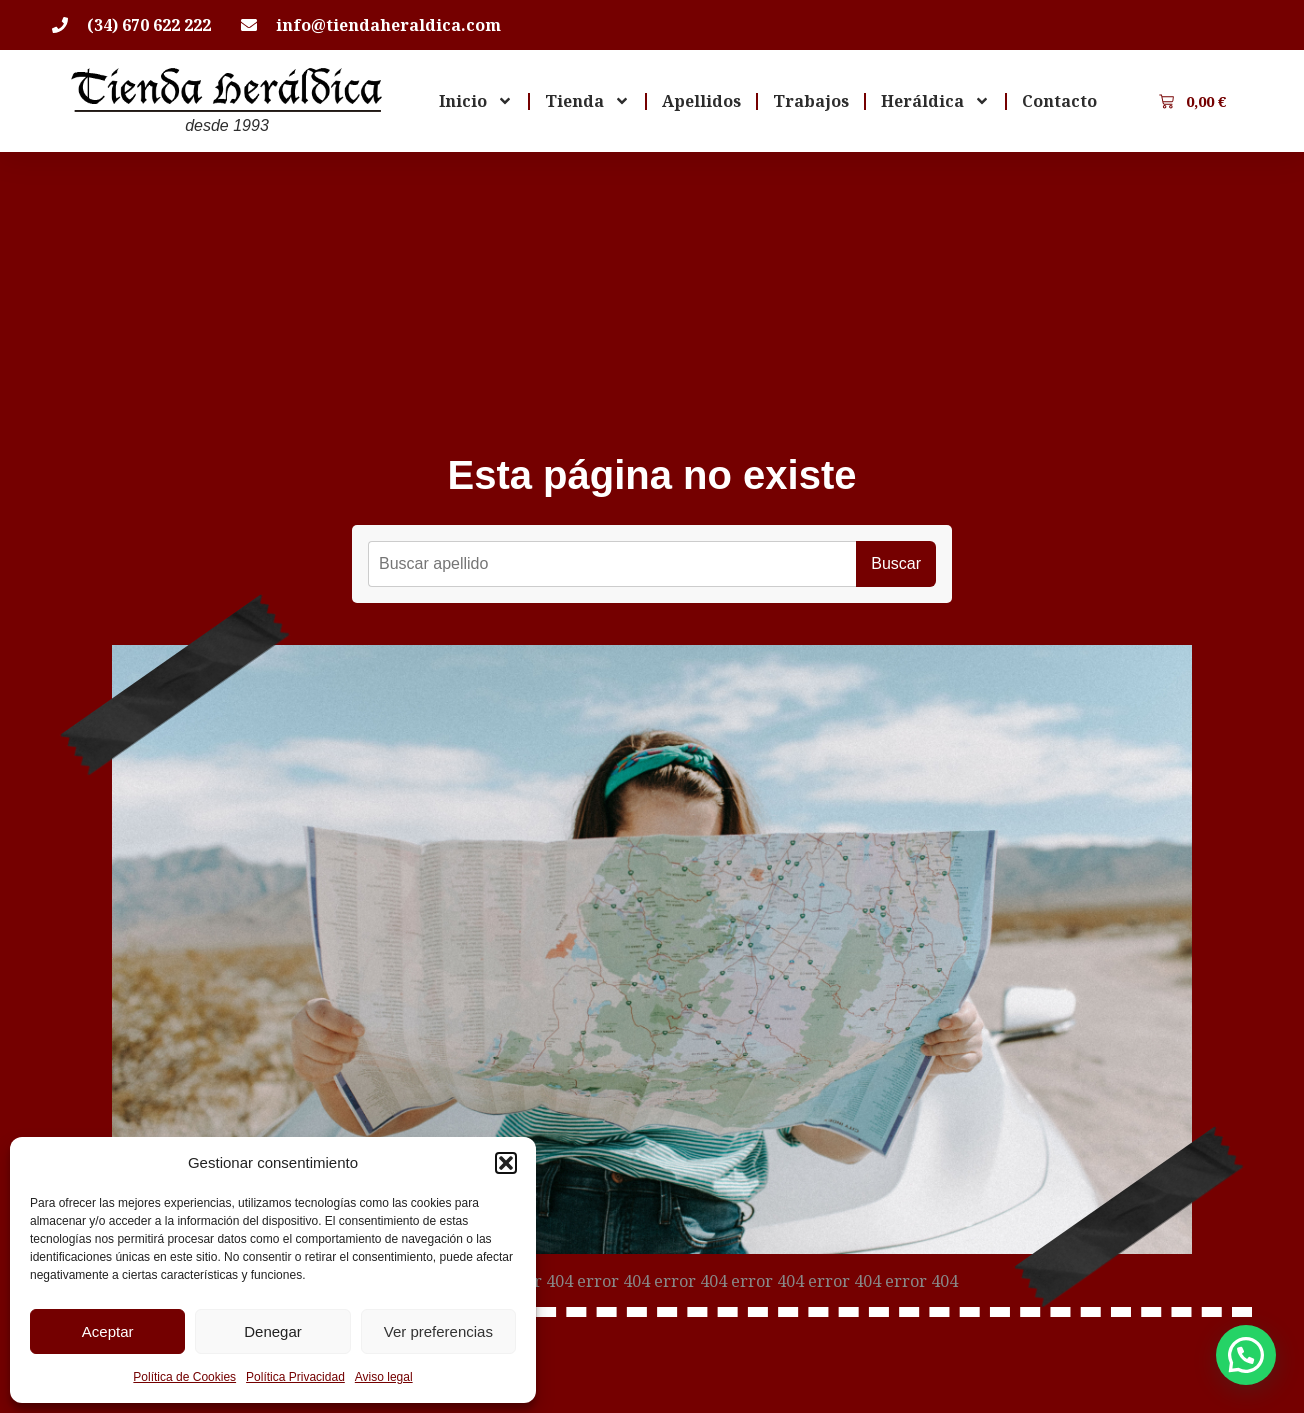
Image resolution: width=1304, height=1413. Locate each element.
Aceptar (108, 1331)
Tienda (587, 101)
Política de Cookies (184, 1377)
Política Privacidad (295, 1377)
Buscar (896, 563)
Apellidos (701, 101)
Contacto (1059, 101)
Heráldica (935, 101)
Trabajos (811, 101)
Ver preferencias (438, 1331)
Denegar (273, 1331)
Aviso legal (384, 1377)
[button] (506, 1163)
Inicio (476, 101)
